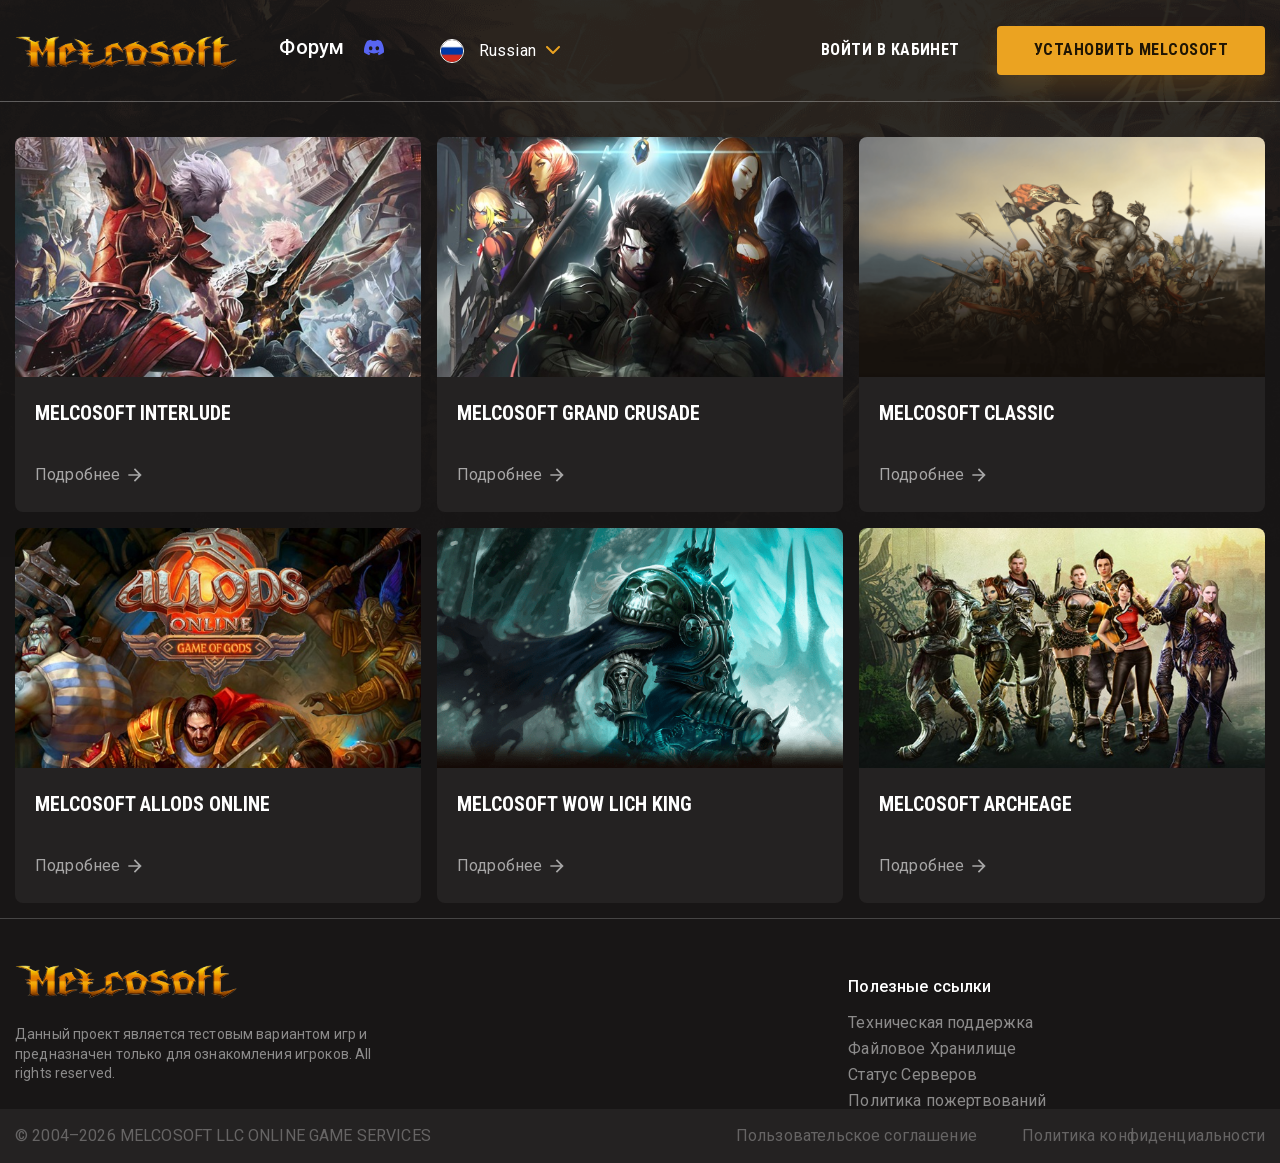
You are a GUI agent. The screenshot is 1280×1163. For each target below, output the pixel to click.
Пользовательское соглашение (856, 1136)
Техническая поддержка (940, 1022)
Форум (311, 47)
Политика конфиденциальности (1143, 1136)
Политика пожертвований (947, 1100)
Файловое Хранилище (932, 1048)
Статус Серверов (912, 1074)
